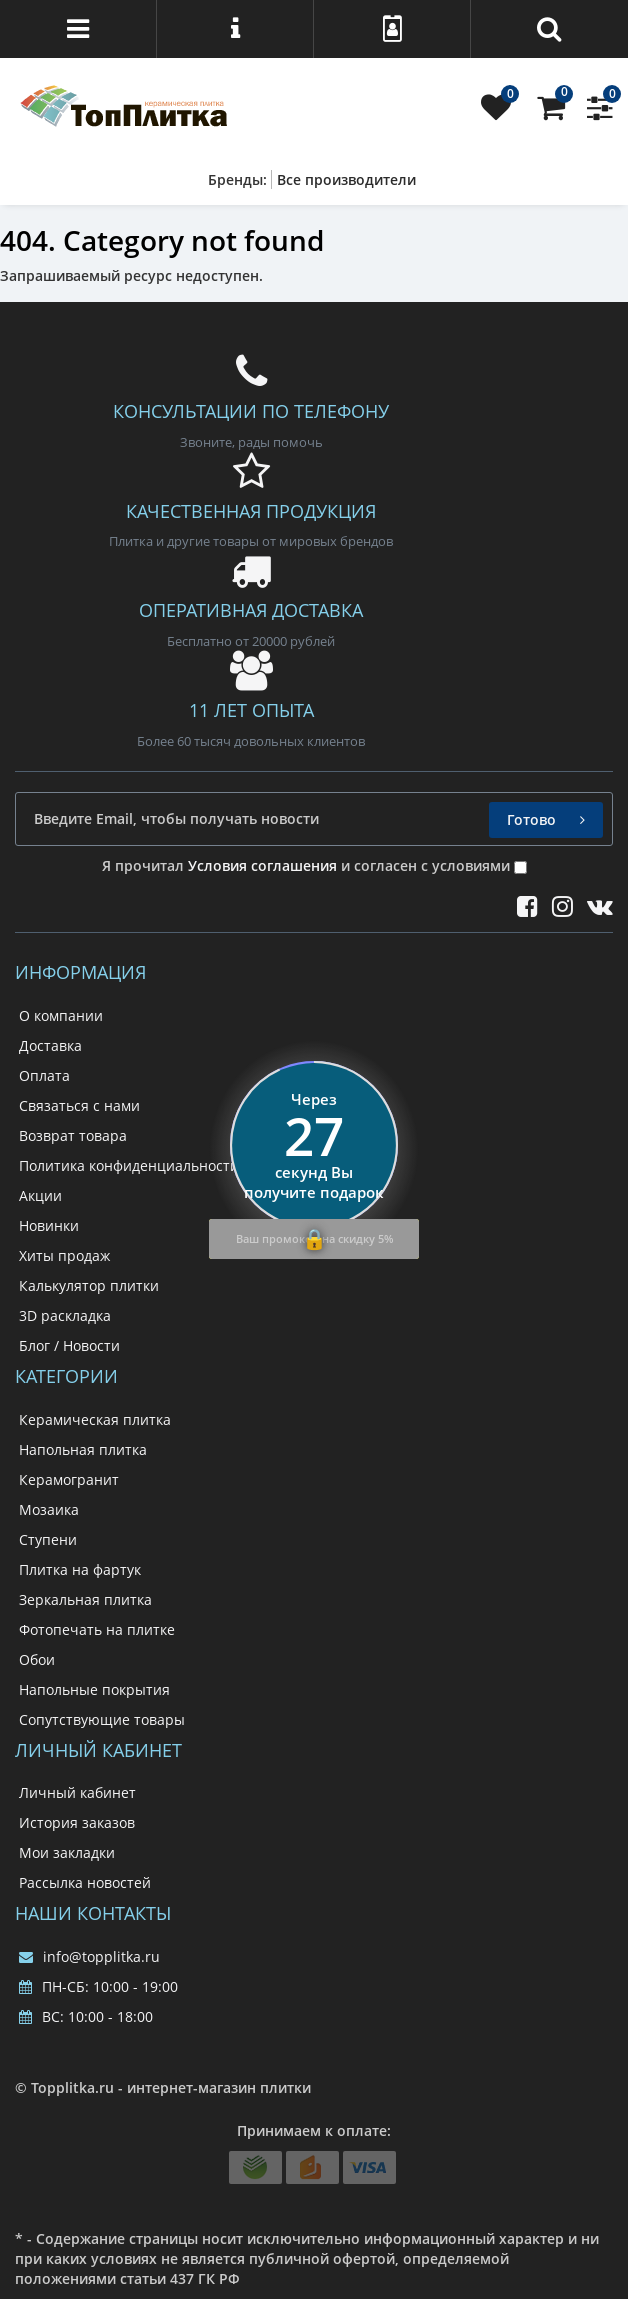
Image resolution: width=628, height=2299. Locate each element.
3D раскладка (65, 1315)
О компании (61, 1015)
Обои (37, 1659)
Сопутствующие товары (102, 1719)
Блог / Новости (69, 1345)
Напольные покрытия (94, 1689)
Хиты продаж (64, 1255)
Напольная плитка (83, 1449)
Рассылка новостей (85, 1882)
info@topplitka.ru (89, 1956)
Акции (40, 1195)
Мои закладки (67, 1852)
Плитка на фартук (80, 1569)
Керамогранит (69, 1479)
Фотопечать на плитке (97, 1629)
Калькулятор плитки (89, 1285)
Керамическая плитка (95, 1419)
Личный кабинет (77, 1792)
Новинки (49, 1225)
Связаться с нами (79, 1105)
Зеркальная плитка (85, 1599)
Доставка (50, 1045)
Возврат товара (73, 1135)
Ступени (48, 1539)
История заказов (77, 1822)
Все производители (346, 179)
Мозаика (49, 1509)
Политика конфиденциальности (129, 1165)
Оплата (44, 1075)
